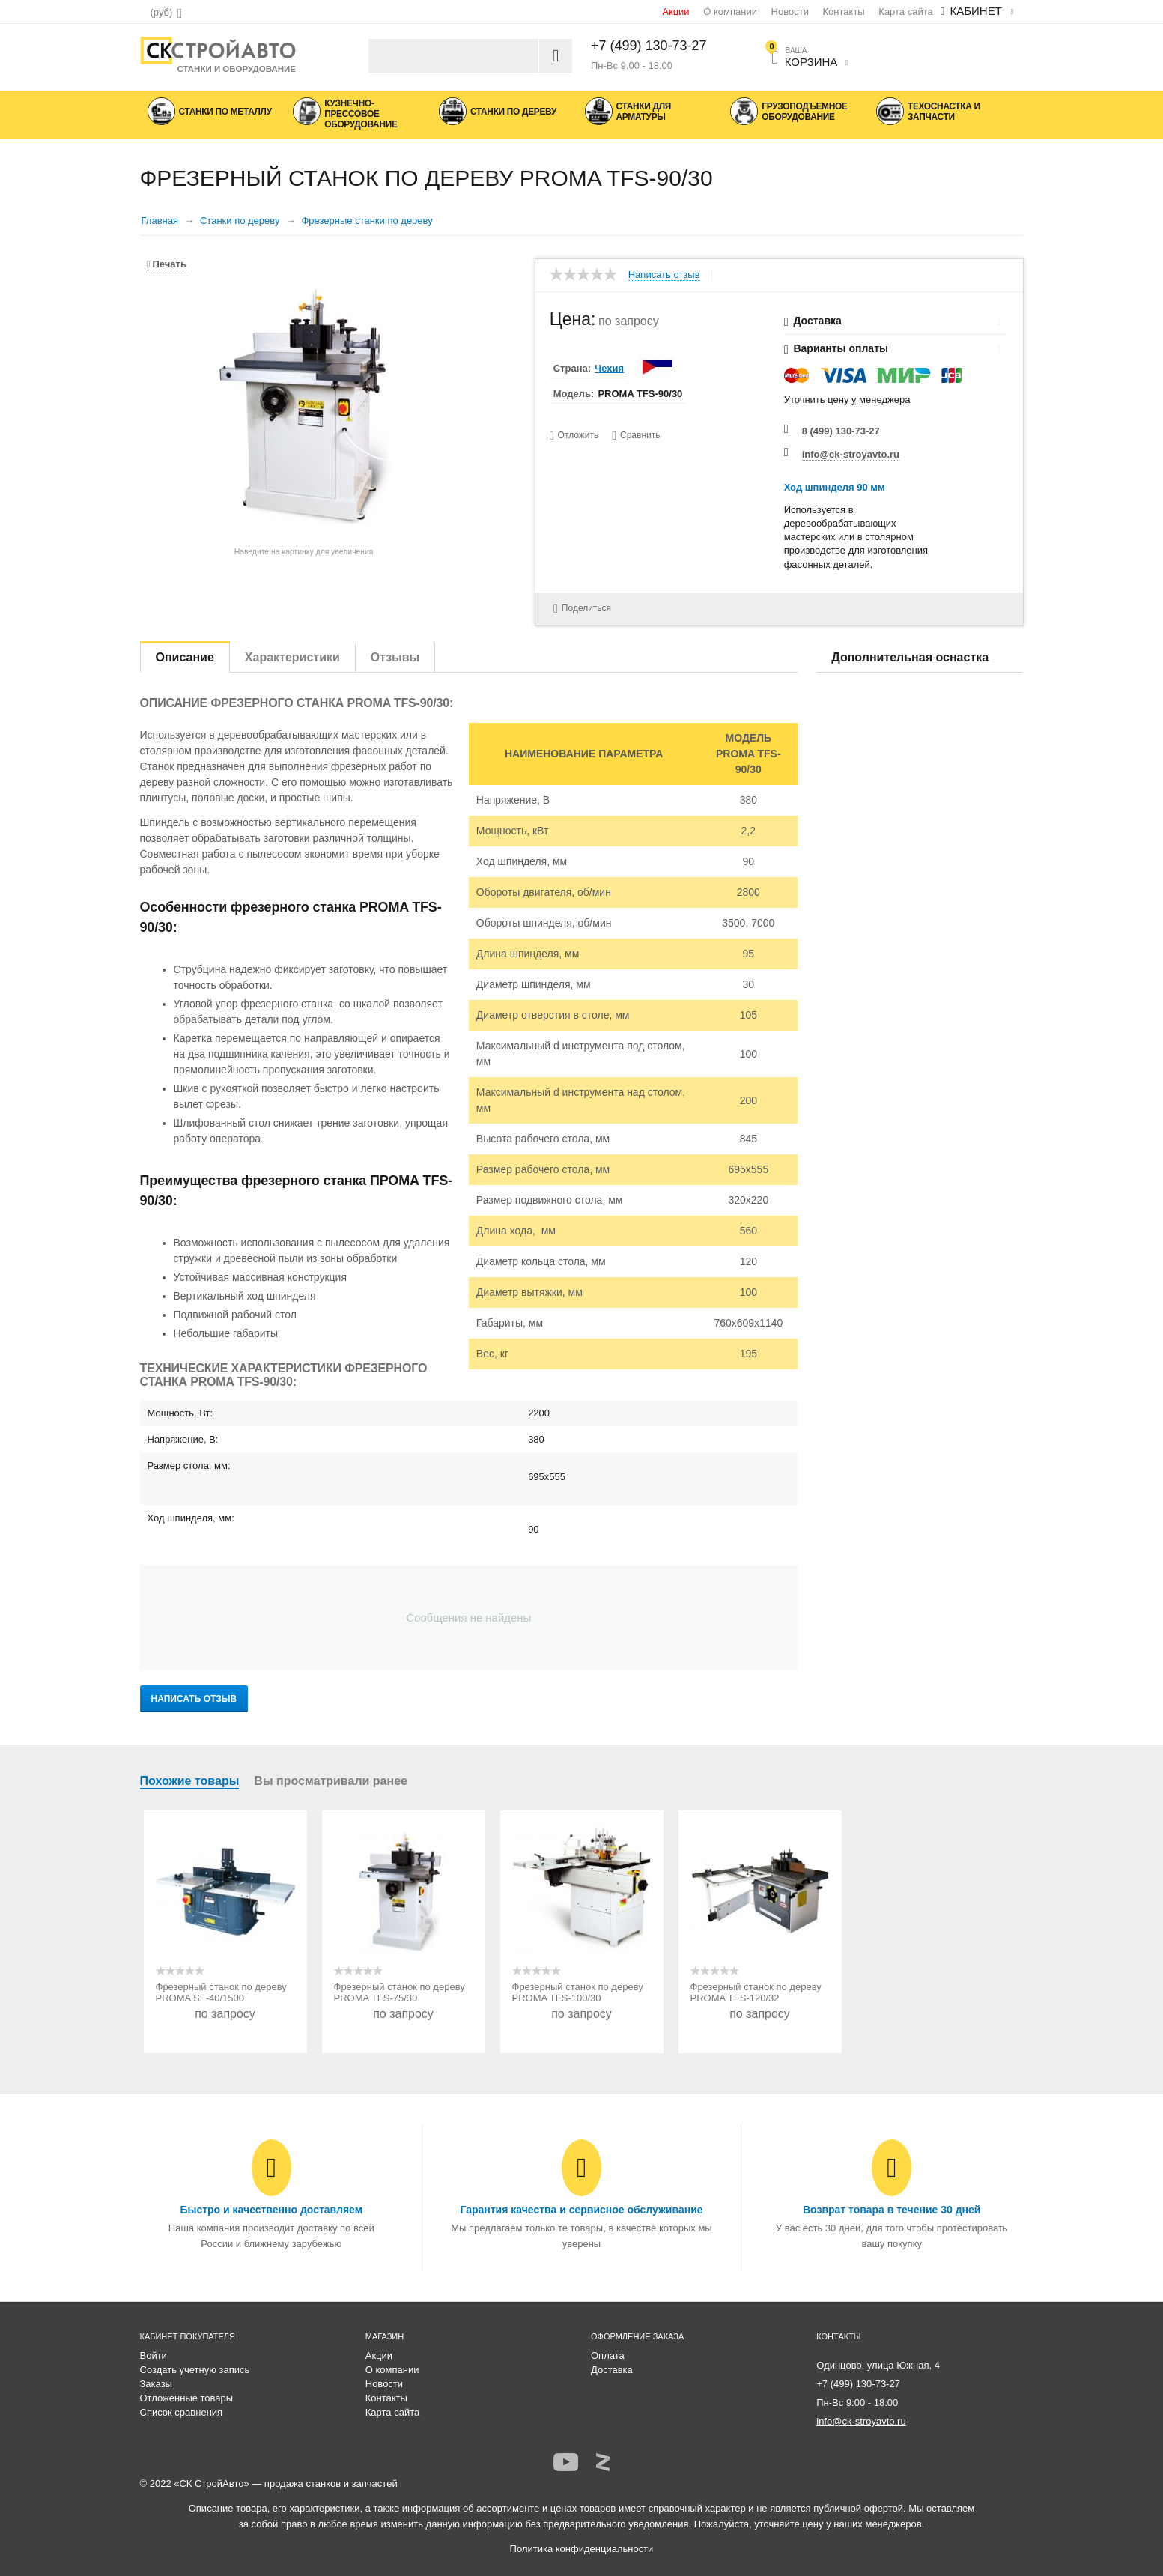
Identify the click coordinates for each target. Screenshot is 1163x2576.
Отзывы (395, 657)
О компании (730, 11)
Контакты (844, 11)
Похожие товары (190, 1781)
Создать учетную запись (195, 2369)
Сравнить (641, 435)
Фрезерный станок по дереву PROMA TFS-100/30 (577, 1992)
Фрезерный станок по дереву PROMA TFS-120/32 (756, 1992)
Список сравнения (181, 2412)
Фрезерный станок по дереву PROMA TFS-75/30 (399, 1992)
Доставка (612, 2369)
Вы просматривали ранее (330, 1781)
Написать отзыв (664, 275)
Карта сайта (905, 11)
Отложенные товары (187, 2398)
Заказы (156, 2383)
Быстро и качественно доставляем (271, 2210)
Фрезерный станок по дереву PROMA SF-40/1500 (221, 1992)
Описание (185, 657)
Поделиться (578, 607)
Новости (790, 11)
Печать (166, 264)
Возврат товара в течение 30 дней (891, 2210)
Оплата (608, 2355)
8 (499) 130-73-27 (841, 431)
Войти (153, 2355)
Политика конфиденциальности (582, 2548)
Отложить (578, 435)
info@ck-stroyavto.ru (850, 454)
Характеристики (292, 657)
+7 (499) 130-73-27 (649, 45)
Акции (675, 11)
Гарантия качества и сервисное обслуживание (581, 2210)
